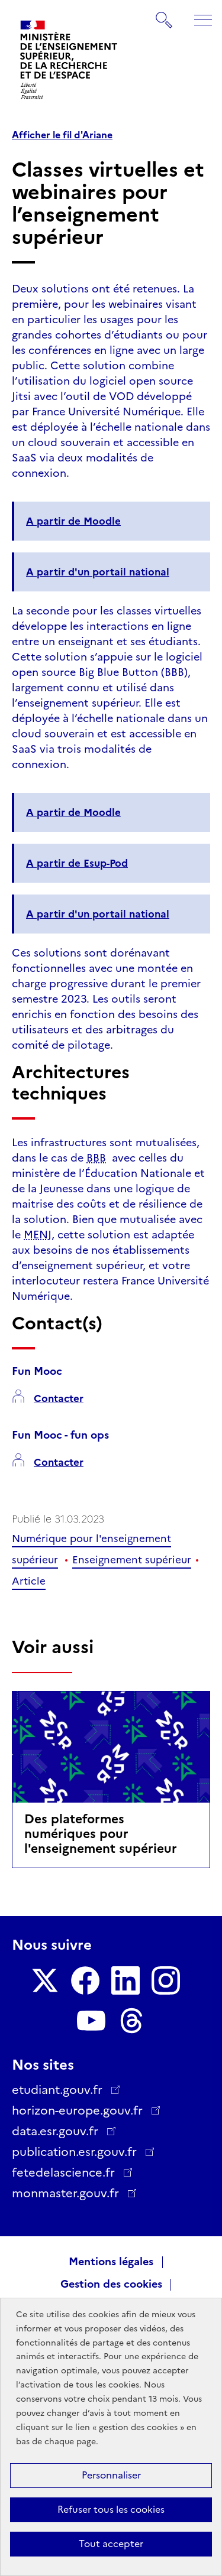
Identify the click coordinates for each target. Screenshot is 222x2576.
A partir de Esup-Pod (77, 863)
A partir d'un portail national (97, 572)
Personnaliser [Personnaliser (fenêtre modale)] (111, 2475)
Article (29, 1581)
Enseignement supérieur (131, 1560)
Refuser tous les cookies (111, 2509)
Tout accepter (111, 2543)
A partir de (73, 812)
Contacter (58, 1399)
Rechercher (164, 14)
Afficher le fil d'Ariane (62, 135)
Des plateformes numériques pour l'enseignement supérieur (100, 1833)
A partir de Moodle (73, 521)
